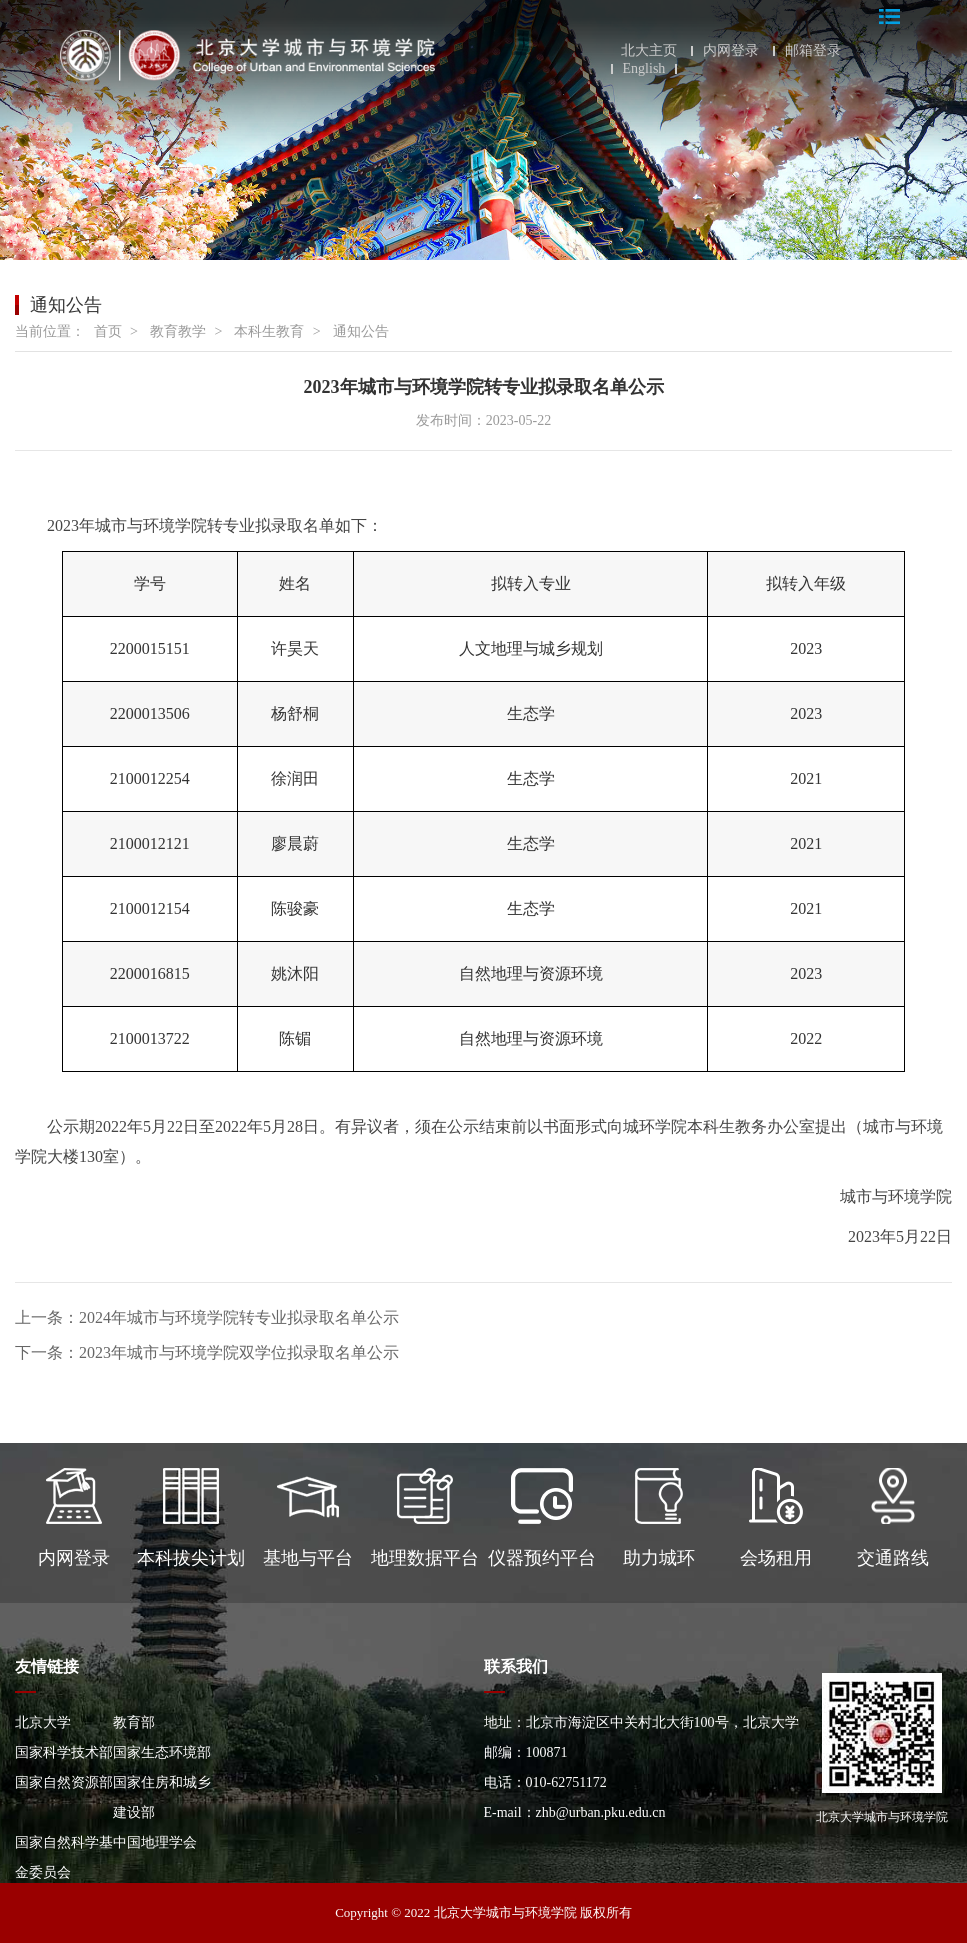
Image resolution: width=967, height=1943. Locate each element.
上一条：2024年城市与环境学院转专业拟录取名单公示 (207, 1317)
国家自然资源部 (64, 1782)
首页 (108, 331)
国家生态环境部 (162, 1752)
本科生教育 (269, 331)
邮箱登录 (813, 51)
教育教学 (178, 331)
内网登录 (731, 51)
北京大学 (43, 1722)
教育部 (134, 1722)
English (644, 69)
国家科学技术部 (64, 1752)
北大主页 (649, 51)
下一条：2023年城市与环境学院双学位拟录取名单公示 (207, 1352)
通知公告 (361, 331)
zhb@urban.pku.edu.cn (601, 1812)
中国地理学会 (155, 1842)
